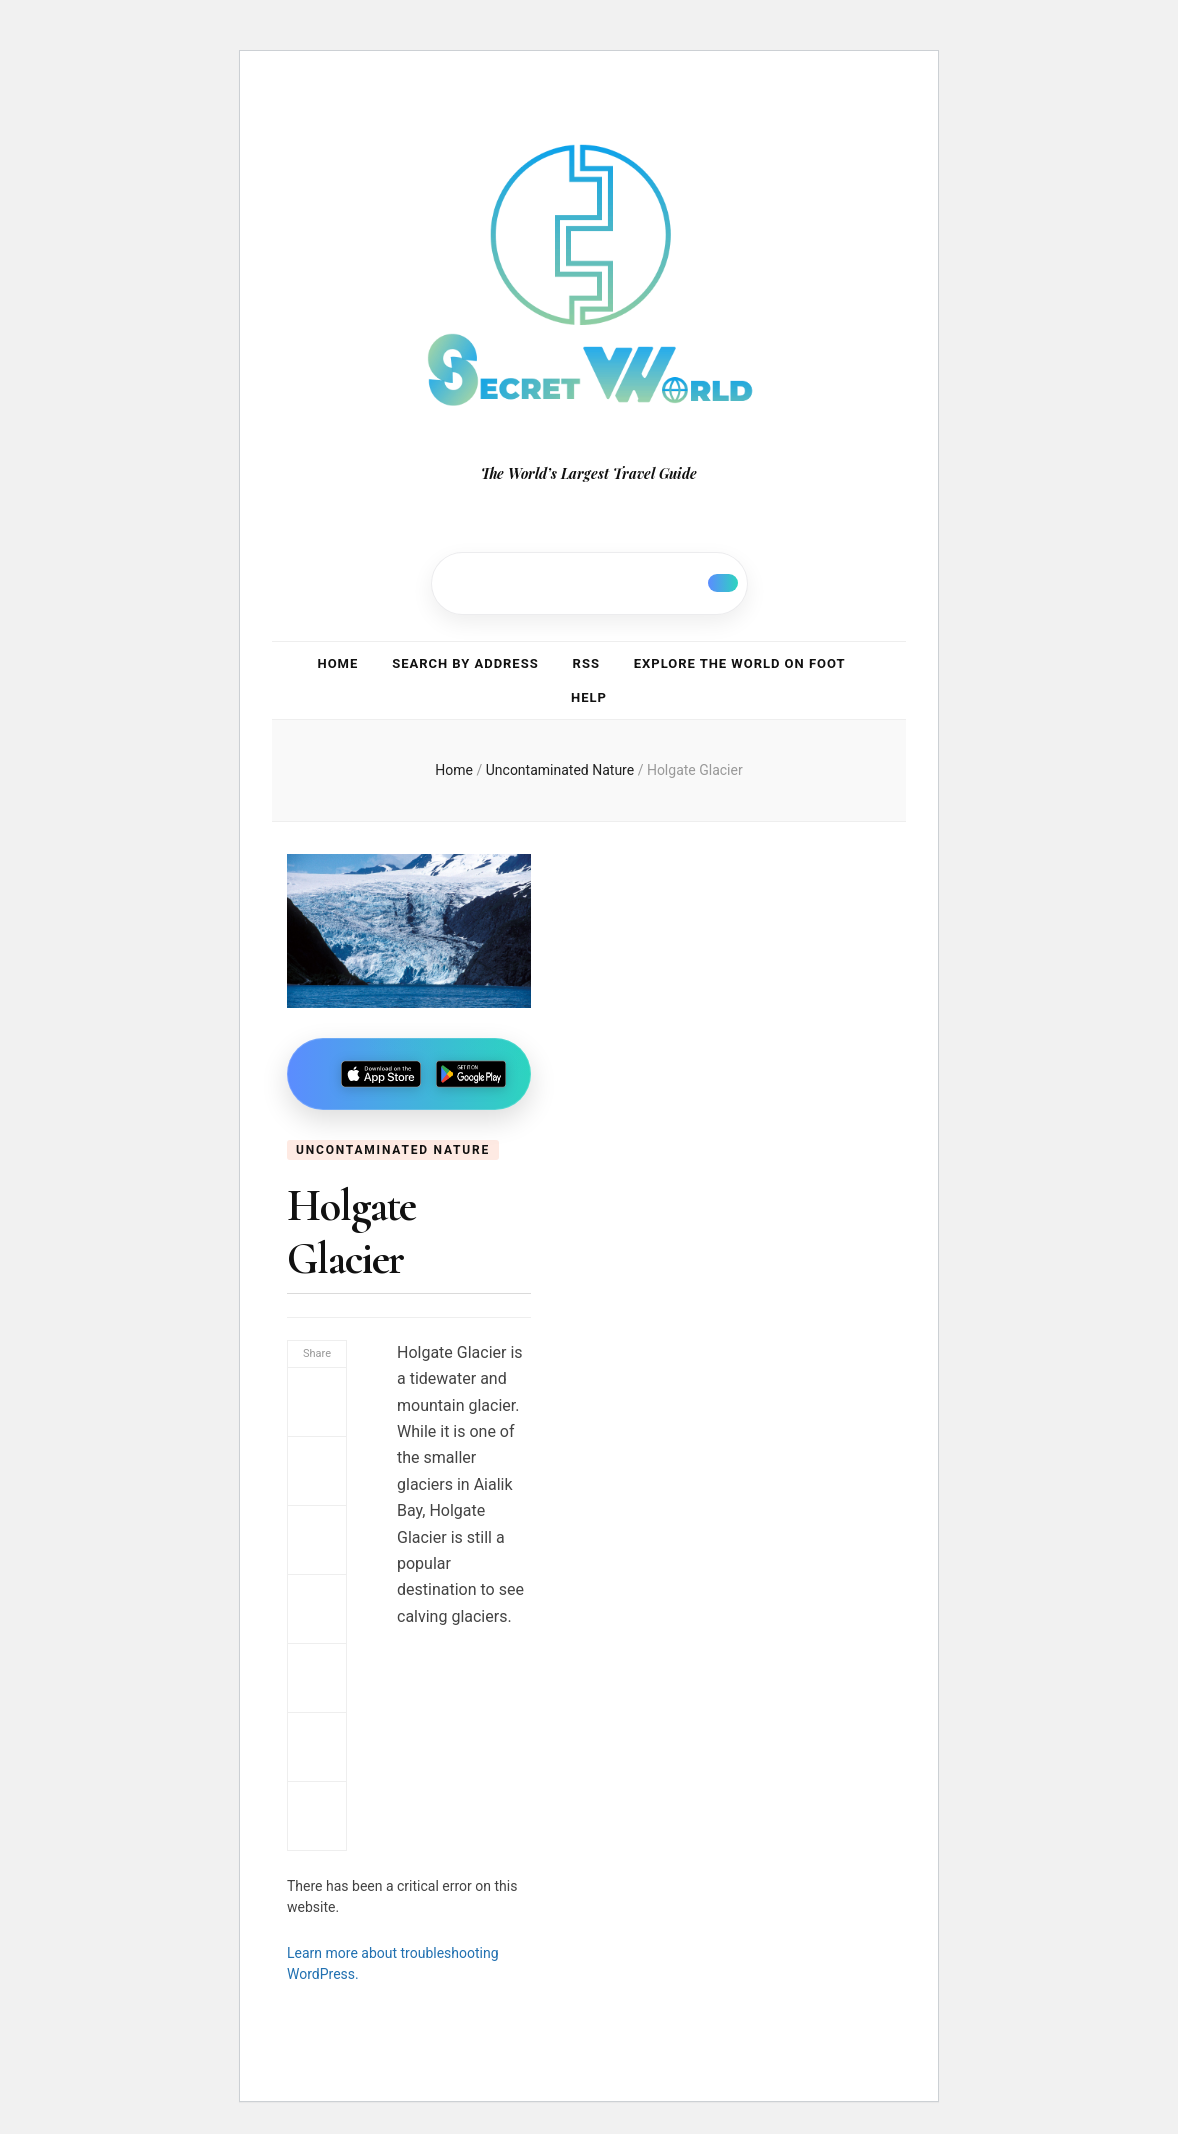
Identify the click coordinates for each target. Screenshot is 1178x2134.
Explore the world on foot (740, 663)
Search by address (465, 663)
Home (338, 663)
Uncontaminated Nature (393, 1150)
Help (589, 697)
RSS (586, 663)
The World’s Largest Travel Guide (589, 473)
